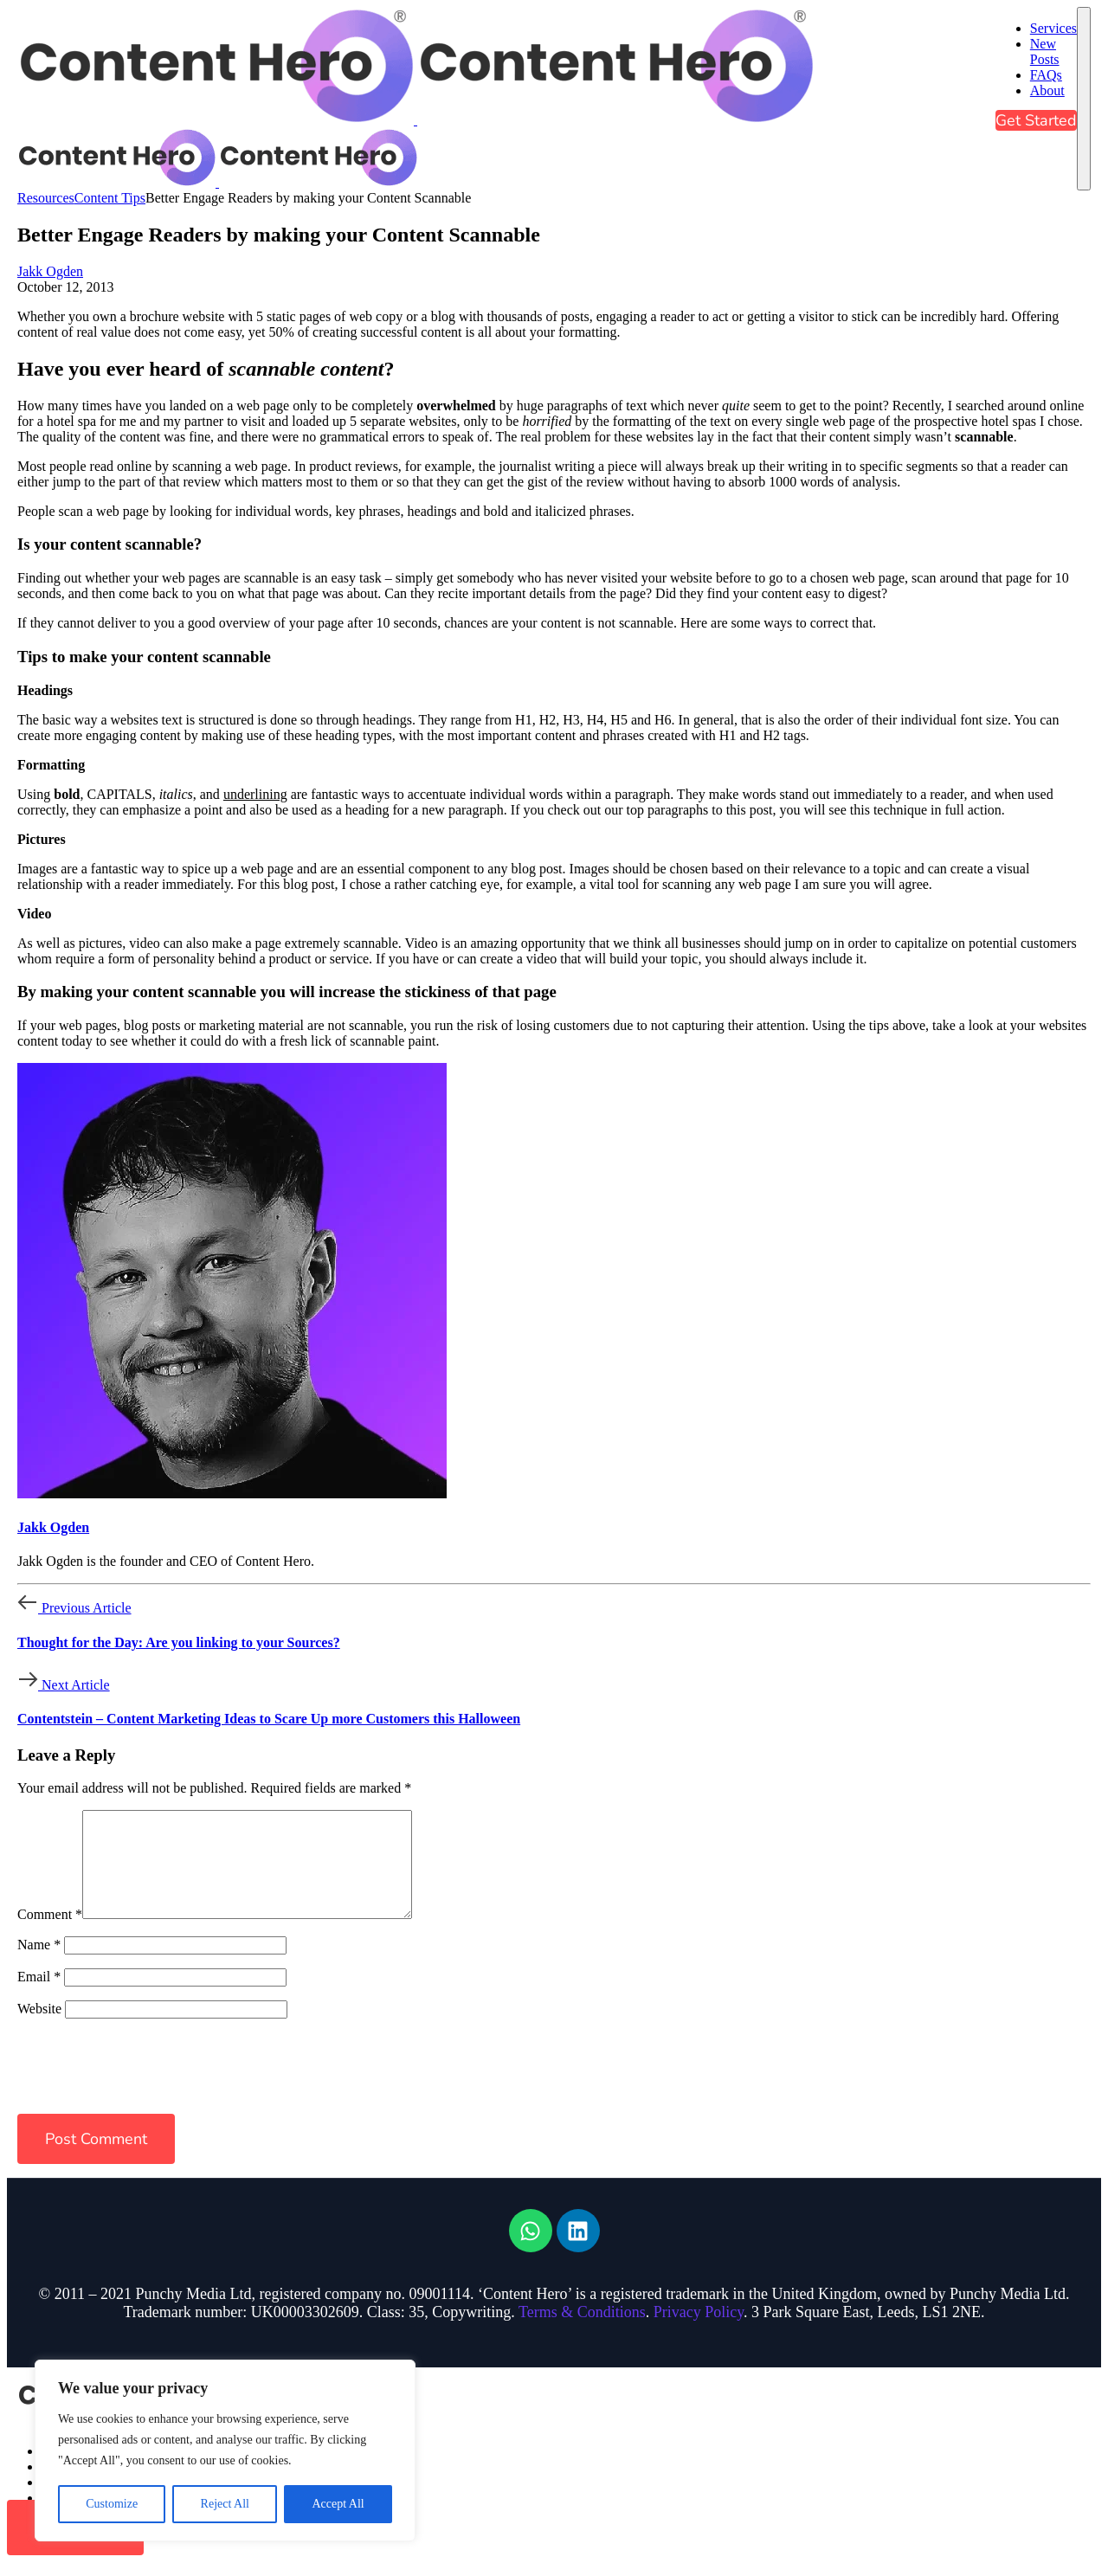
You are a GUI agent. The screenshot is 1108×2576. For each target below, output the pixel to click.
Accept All (338, 2503)
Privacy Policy (699, 2332)
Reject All (225, 2503)
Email (39, 1997)
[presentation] (135, 2083)
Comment (49, 1935)
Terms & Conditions (582, 2332)
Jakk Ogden (50, 271)
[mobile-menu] (1084, 98)
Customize (112, 2503)
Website (39, 2029)
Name (39, 1965)
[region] (225, 2450)
